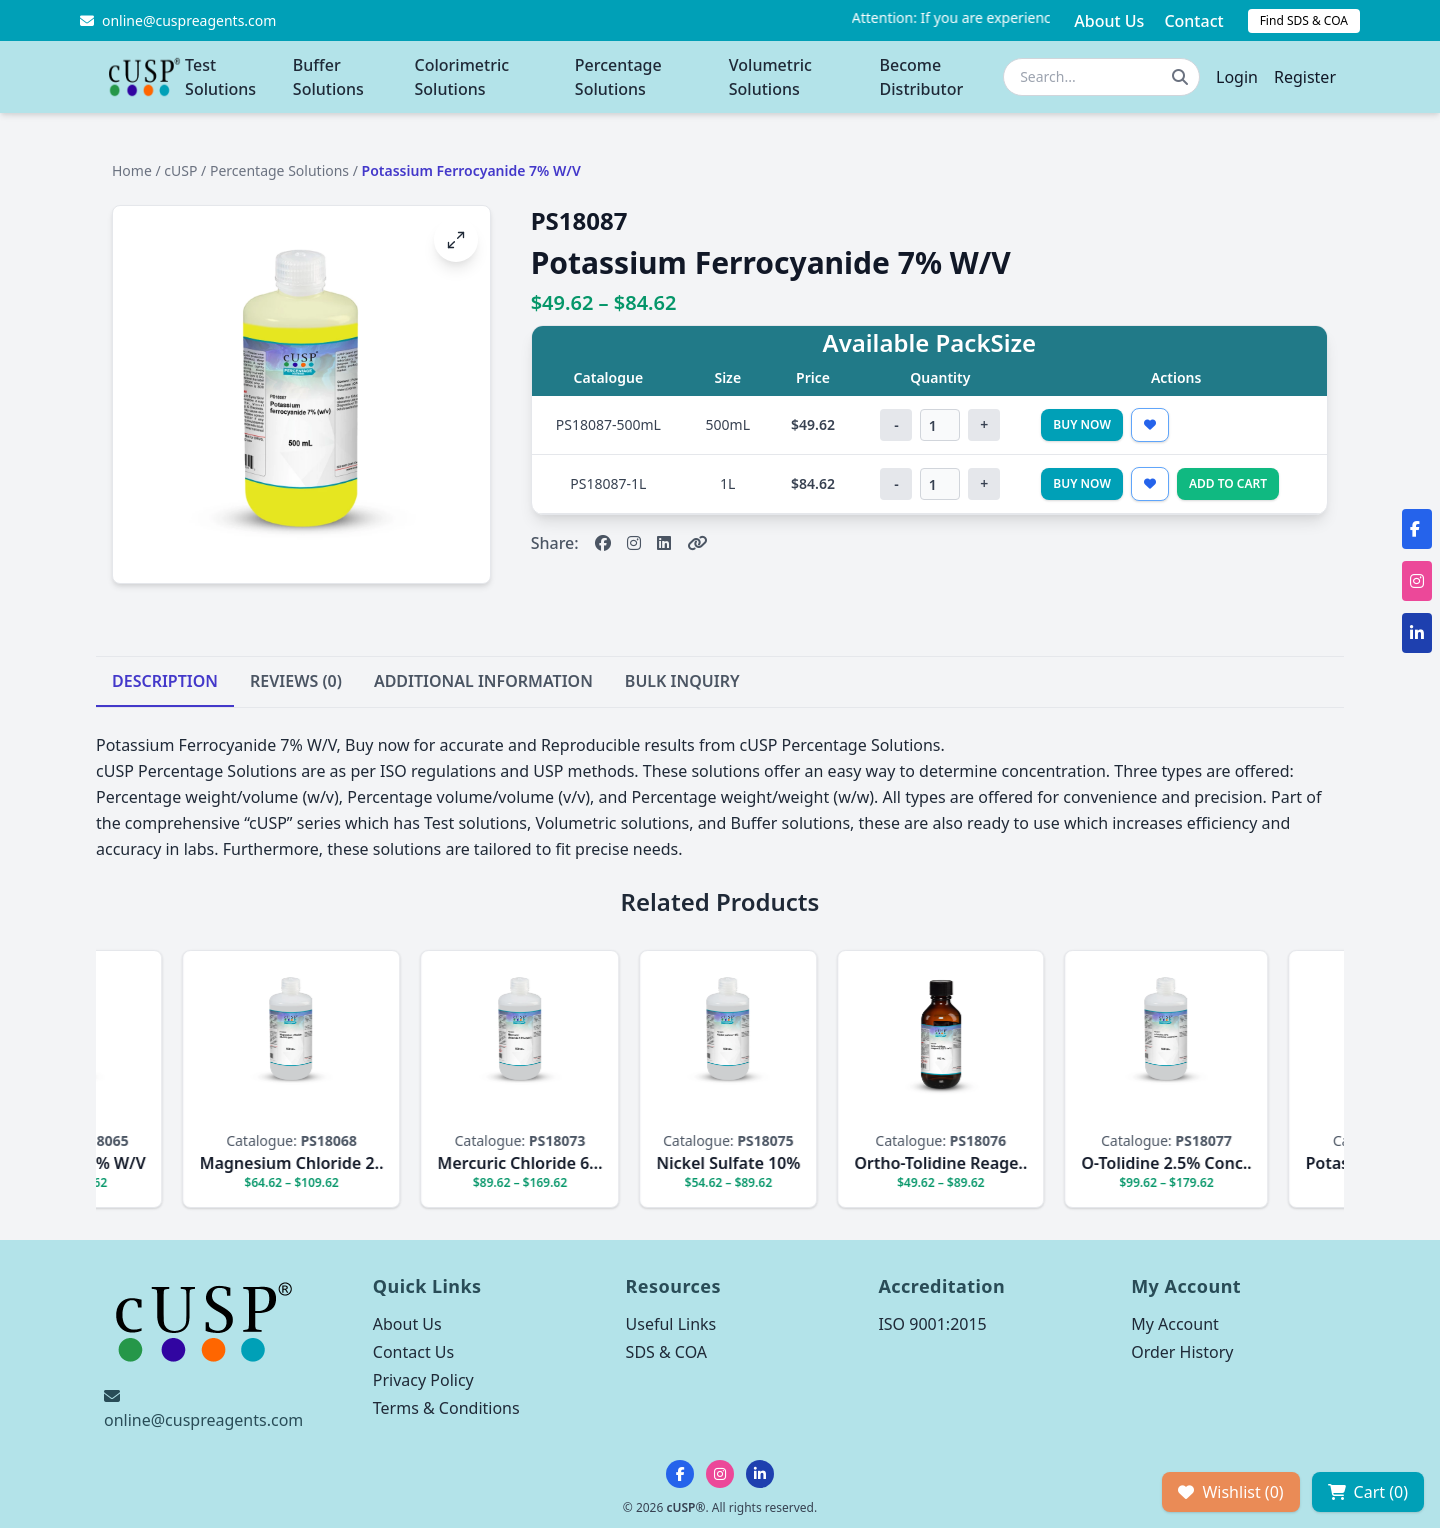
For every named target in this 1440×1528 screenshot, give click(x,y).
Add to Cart (1228, 483)
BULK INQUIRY (682, 681)
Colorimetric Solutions (462, 77)
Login (1237, 77)
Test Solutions (220, 77)
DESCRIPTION (165, 681)
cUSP (180, 170)
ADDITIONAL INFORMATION (483, 681)
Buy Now (1082, 424)
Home (132, 170)
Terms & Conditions (446, 1408)
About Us (1109, 21)
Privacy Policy (423, 1380)
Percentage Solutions (618, 77)
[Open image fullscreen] (456, 240)
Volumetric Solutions (770, 77)
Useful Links (671, 1324)
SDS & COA (666, 1352)
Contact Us (413, 1352)
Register (1305, 77)
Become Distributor (922, 77)
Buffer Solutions (328, 77)
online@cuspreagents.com (203, 1420)
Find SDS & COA (1304, 20)
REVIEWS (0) (296, 681)
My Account (1175, 1324)
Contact (1193, 21)
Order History (1182, 1352)
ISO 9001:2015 (932, 1324)
